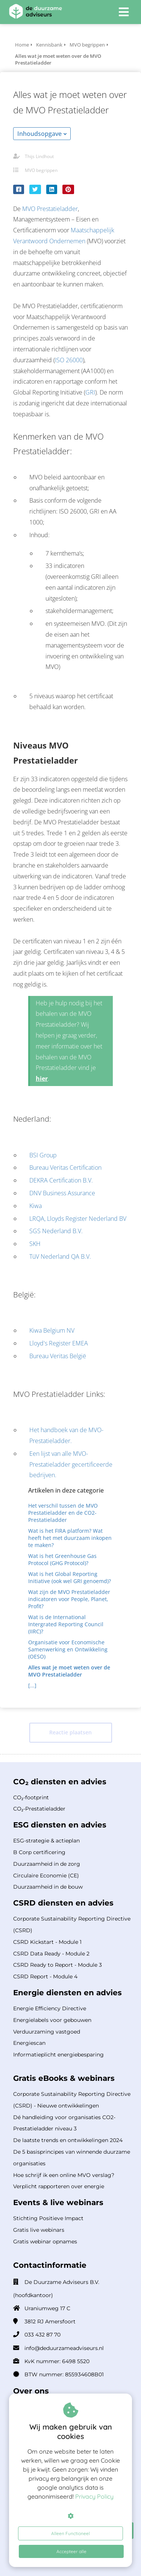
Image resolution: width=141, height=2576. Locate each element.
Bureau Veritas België (57, 1356)
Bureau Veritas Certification (65, 1167)
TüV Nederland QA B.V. (60, 1256)
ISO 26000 (69, 360)
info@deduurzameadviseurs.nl (64, 2348)
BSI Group (43, 1155)
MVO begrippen (41, 170)
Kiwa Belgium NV (51, 1330)
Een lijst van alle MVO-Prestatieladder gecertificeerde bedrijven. (70, 1464)
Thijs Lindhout (39, 156)
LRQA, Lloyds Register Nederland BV (77, 1218)
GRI (90, 392)
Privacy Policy (94, 2496)
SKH (35, 1244)
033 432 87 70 (42, 2334)
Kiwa (35, 1206)
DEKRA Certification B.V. (61, 1180)
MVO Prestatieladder (50, 209)
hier (42, 1078)
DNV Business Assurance (62, 1193)
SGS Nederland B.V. (56, 1231)
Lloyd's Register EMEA (58, 1343)
